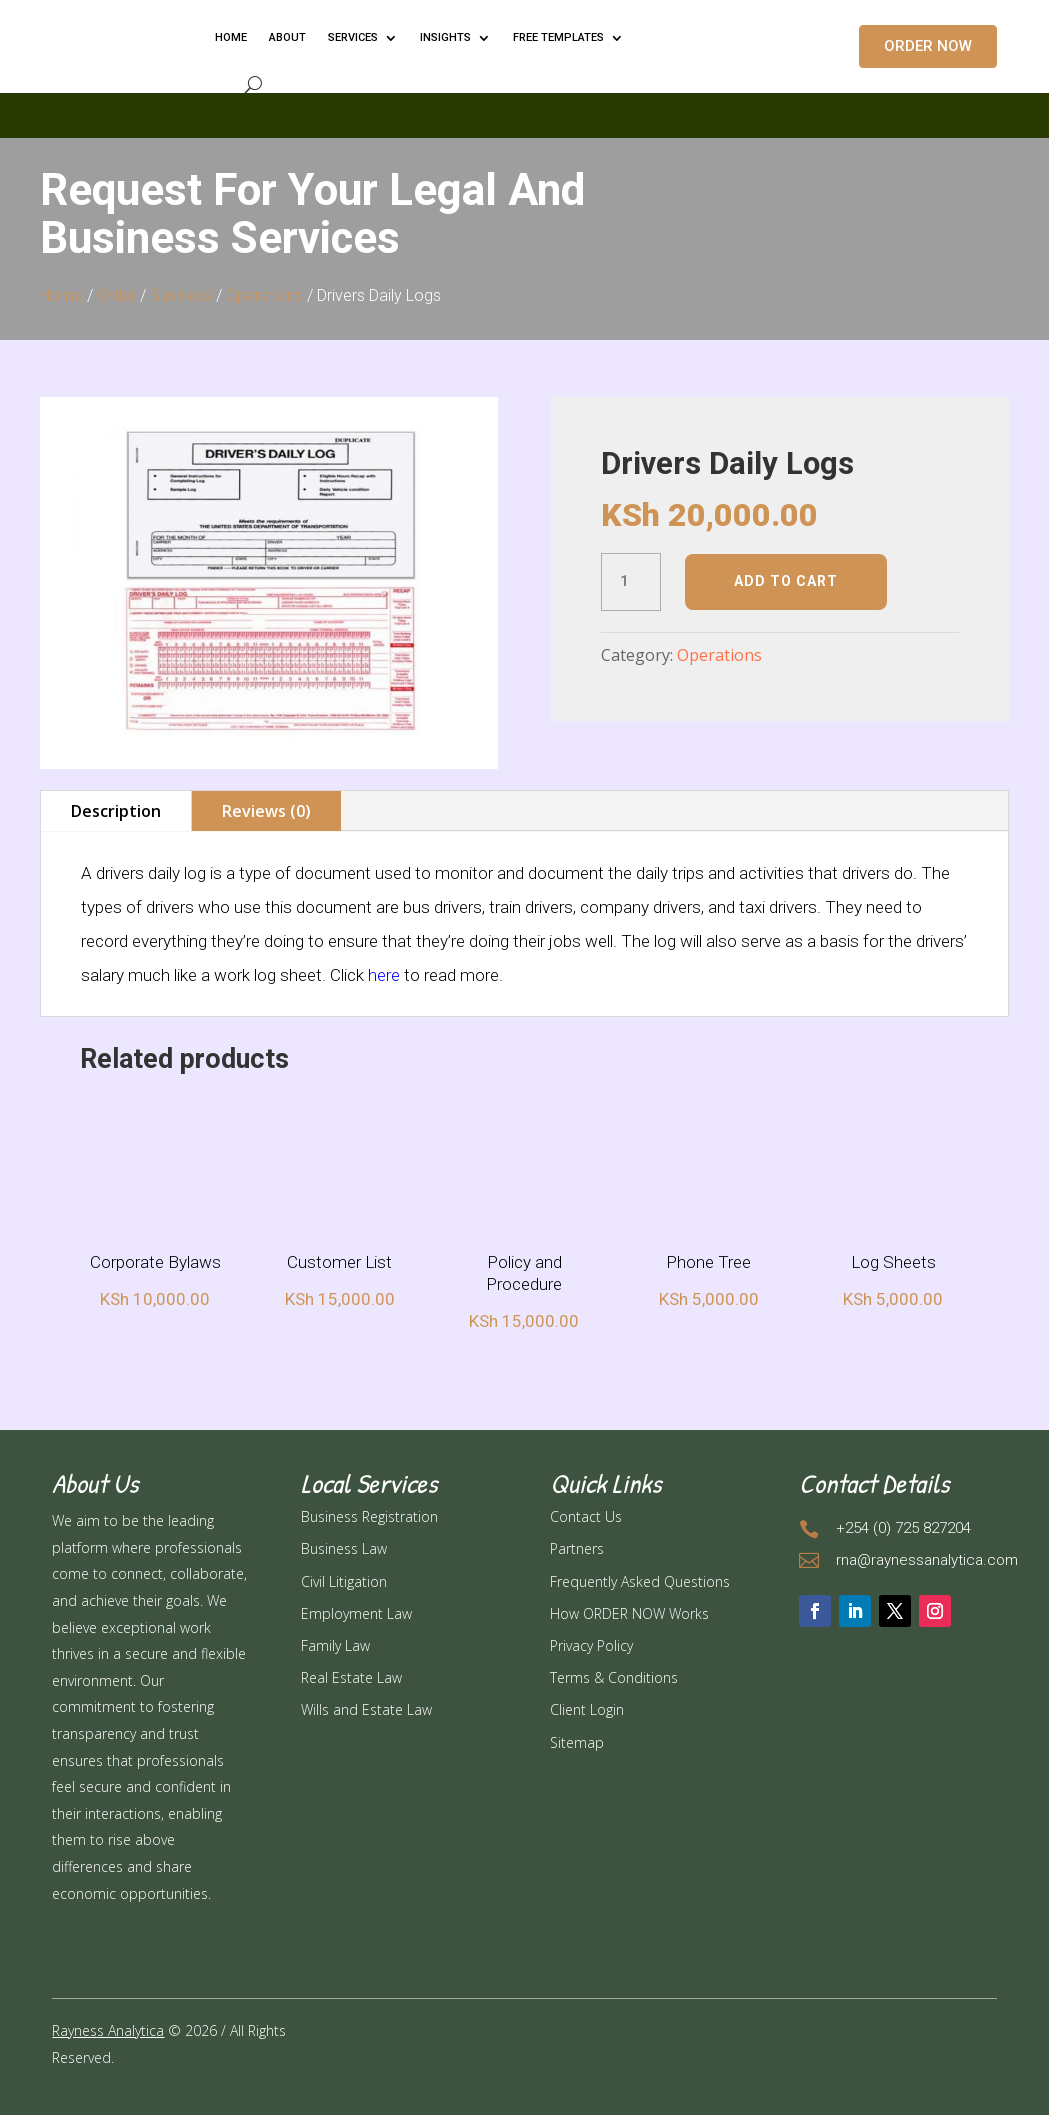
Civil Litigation (344, 1581)
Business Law (344, 1548)
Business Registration (369, 1516)
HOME (231, 37)
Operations (264, 295)
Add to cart (786, 581)
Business (181, 295)
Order (116, 295)
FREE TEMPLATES (558, 37)
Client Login (587, 1709)
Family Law (335, 1645)
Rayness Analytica (108, 2030)
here (384, 975)
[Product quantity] (631, 582)
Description (116, 811)
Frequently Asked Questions (640, 1581)
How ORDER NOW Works (629, 1613)
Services (353, 37)
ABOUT (287, 37)
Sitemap (577, 1742)
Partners (577, 1548)
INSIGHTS (445, 37)
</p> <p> (524, 112)
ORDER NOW (928, 46)
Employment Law (356, 1613)
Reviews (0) (266, 811)
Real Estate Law (351, 1677)
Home (61, 295)
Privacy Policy (591, 1645)
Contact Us (586, 1516)
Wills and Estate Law (366, 1709)
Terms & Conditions (614, 1677)
